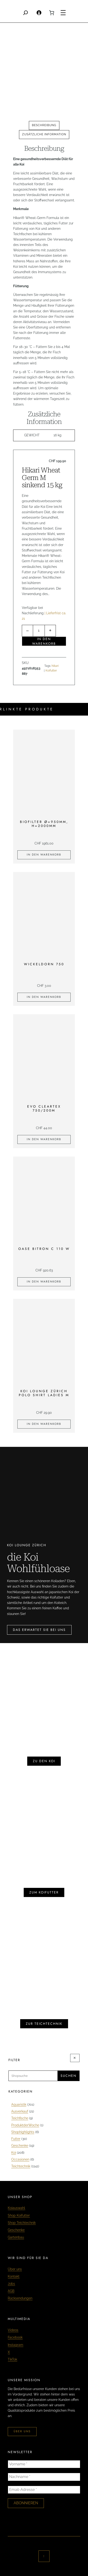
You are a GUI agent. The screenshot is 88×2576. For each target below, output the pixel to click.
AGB (11, 2291)
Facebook (15, 2337)
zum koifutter (44, 1892)
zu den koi (44, 1761)
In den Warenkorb (44, 641)
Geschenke (16, 2230)
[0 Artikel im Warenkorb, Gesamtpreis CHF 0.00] (51, 13)
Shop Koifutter (19, 2215)
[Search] (25, 13)
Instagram (15, 2345)
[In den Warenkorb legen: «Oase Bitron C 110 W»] (44, 1281)
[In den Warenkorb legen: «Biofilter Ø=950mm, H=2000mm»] (44, 854)
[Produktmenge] (39, 631)
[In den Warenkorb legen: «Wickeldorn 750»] (44, 997)
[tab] (44, 125)
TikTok (12, 2359)
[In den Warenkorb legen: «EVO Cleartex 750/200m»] (44, 1139)
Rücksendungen (20, 2298)
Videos (13, 2330)
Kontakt (13, 2276)
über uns (22, 2431)
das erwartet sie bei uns (39, 1629)
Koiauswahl (16, 2208)
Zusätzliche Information (44, 134)
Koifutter (51, 670)
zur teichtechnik (44, 2023)
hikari (55, 666)
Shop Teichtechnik (22, 2223)
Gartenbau (16, 2237)
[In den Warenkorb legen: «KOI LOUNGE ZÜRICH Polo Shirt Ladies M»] (44, 1424)
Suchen (69, 2075)
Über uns (15, 2269)
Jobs (11, 2284)
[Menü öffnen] (63, 12)
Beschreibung (44, 125)
